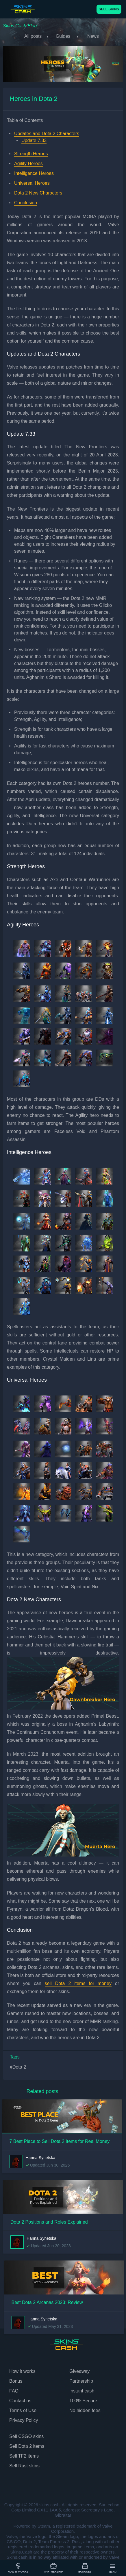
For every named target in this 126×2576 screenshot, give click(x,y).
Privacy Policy (23, 2420)
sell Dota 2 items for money (78, 1983)
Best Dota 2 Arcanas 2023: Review (47, 2302)
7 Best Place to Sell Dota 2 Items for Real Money (60, 2141)
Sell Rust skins (24, 2465)
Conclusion (25, 202)
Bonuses (85, 2568)
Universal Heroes (32, 183)
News (93, 36)
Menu (112, 2568)
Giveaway (79, 2371)
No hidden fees (85, 2410)
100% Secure (83, 2400)
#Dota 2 (18, 2067)
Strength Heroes (31, 153)
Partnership (53, 2568)
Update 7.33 (34, 140)
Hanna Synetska (40, 2157)
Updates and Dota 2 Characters (46, 133)
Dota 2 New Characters (38, 192)
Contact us (20, 2400)
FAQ (13, 2390)
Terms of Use (22, 2410)
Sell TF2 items (24, 2456)
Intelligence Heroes (34, 173)
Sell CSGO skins (26, 2436)
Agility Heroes (28, 163)
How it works (18, 2568)
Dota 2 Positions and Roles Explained (49, 2222)
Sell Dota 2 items (26, 2446)
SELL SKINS (109, 9)
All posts (33, 36)
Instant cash (81, 2390)
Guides (63, 36)
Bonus (15, 2381)
